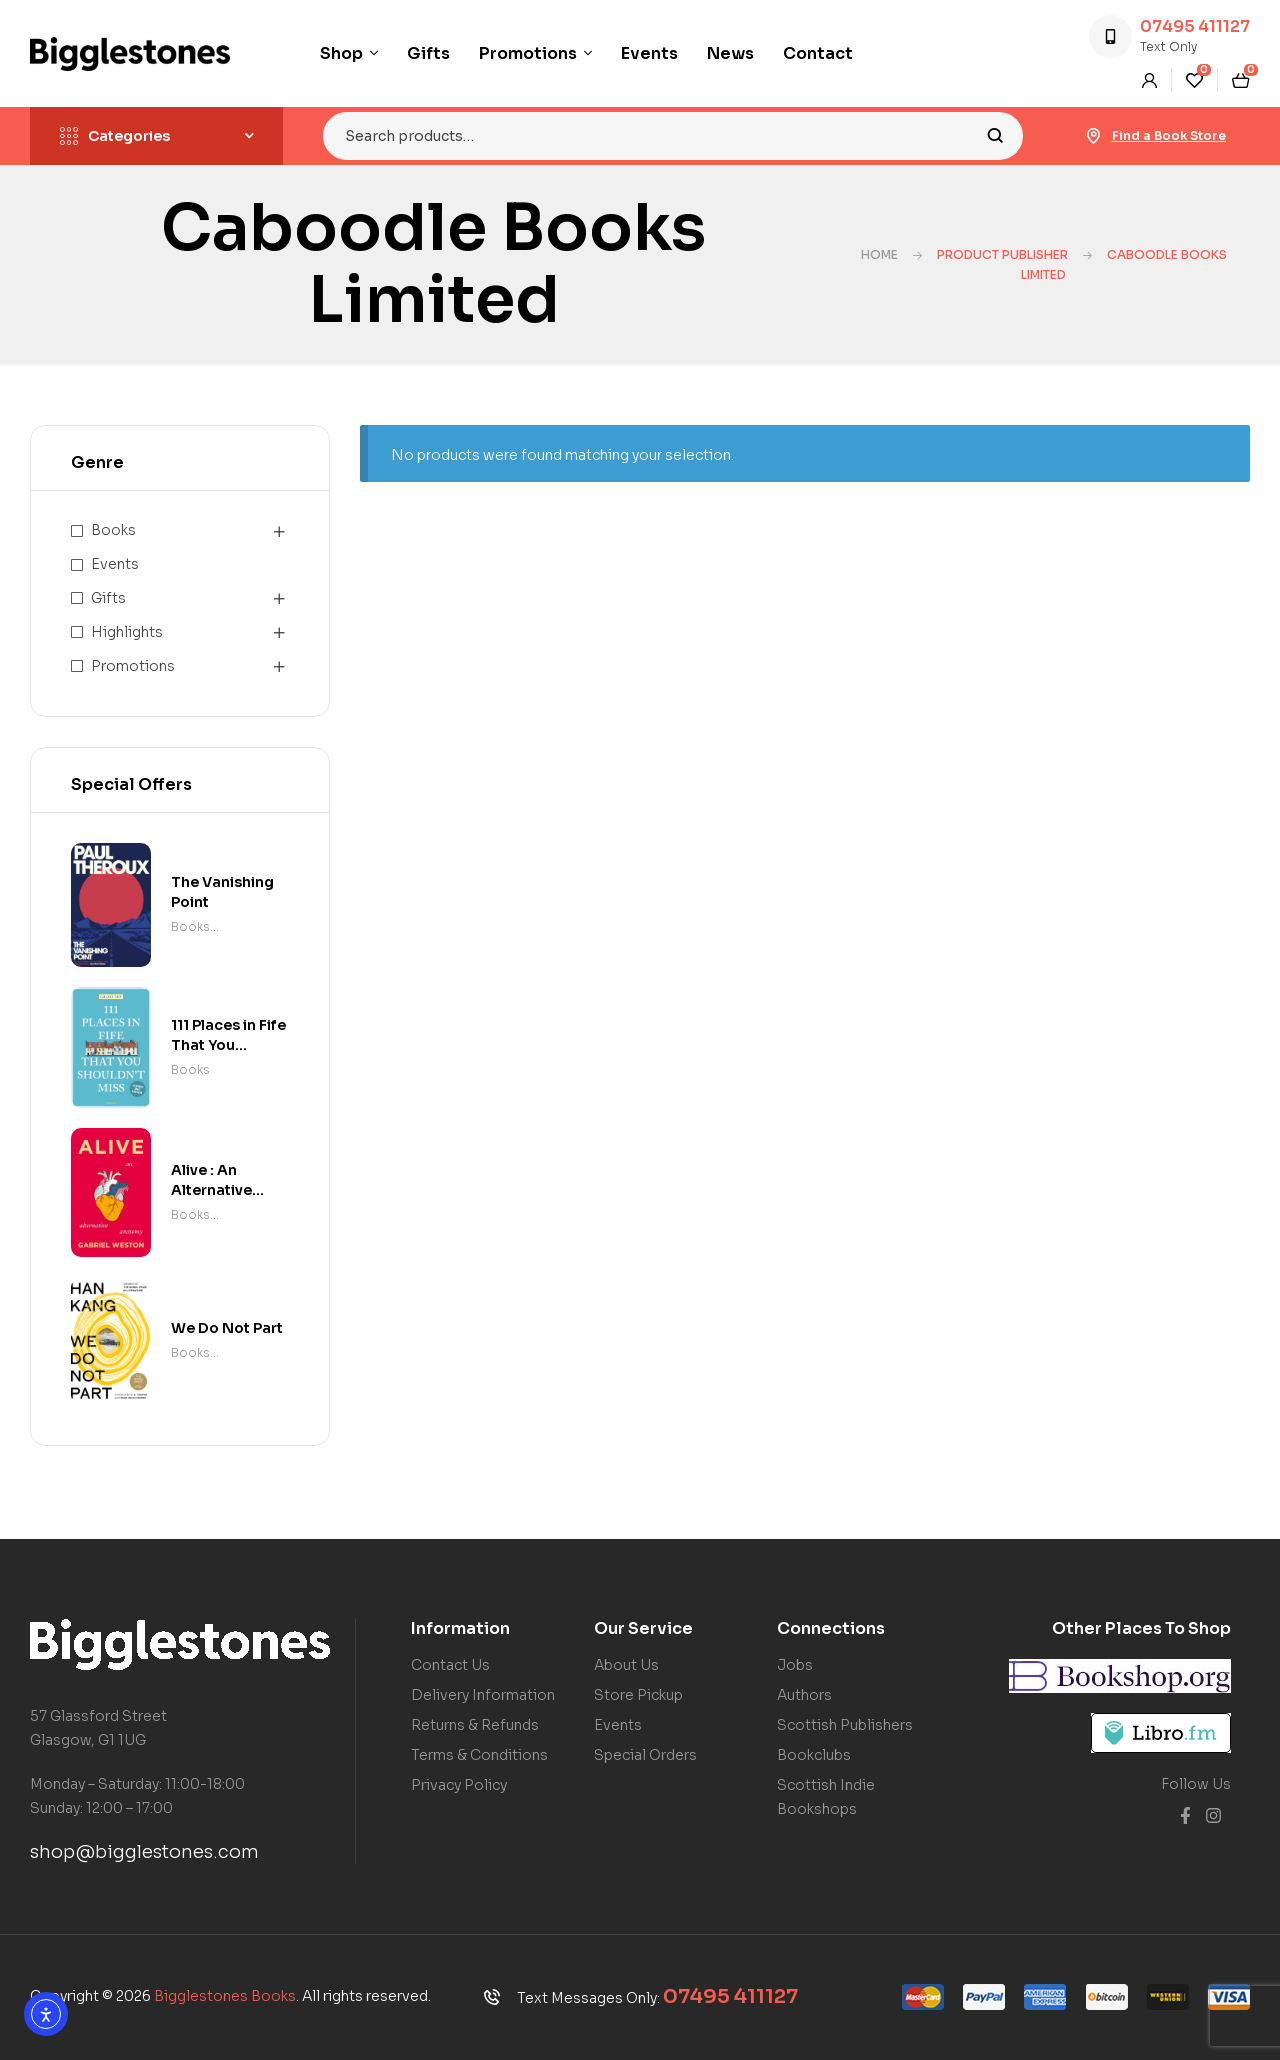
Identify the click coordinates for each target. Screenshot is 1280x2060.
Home (879, 254)
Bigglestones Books (225, 1996)
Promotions (133, 666)
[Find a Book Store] (1094, 136)
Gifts (108, 598)
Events (115, 564)
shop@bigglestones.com (144, 1852)
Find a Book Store (1169, 135)
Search (995, 136)
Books (113, 530)
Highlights (127, 632)
